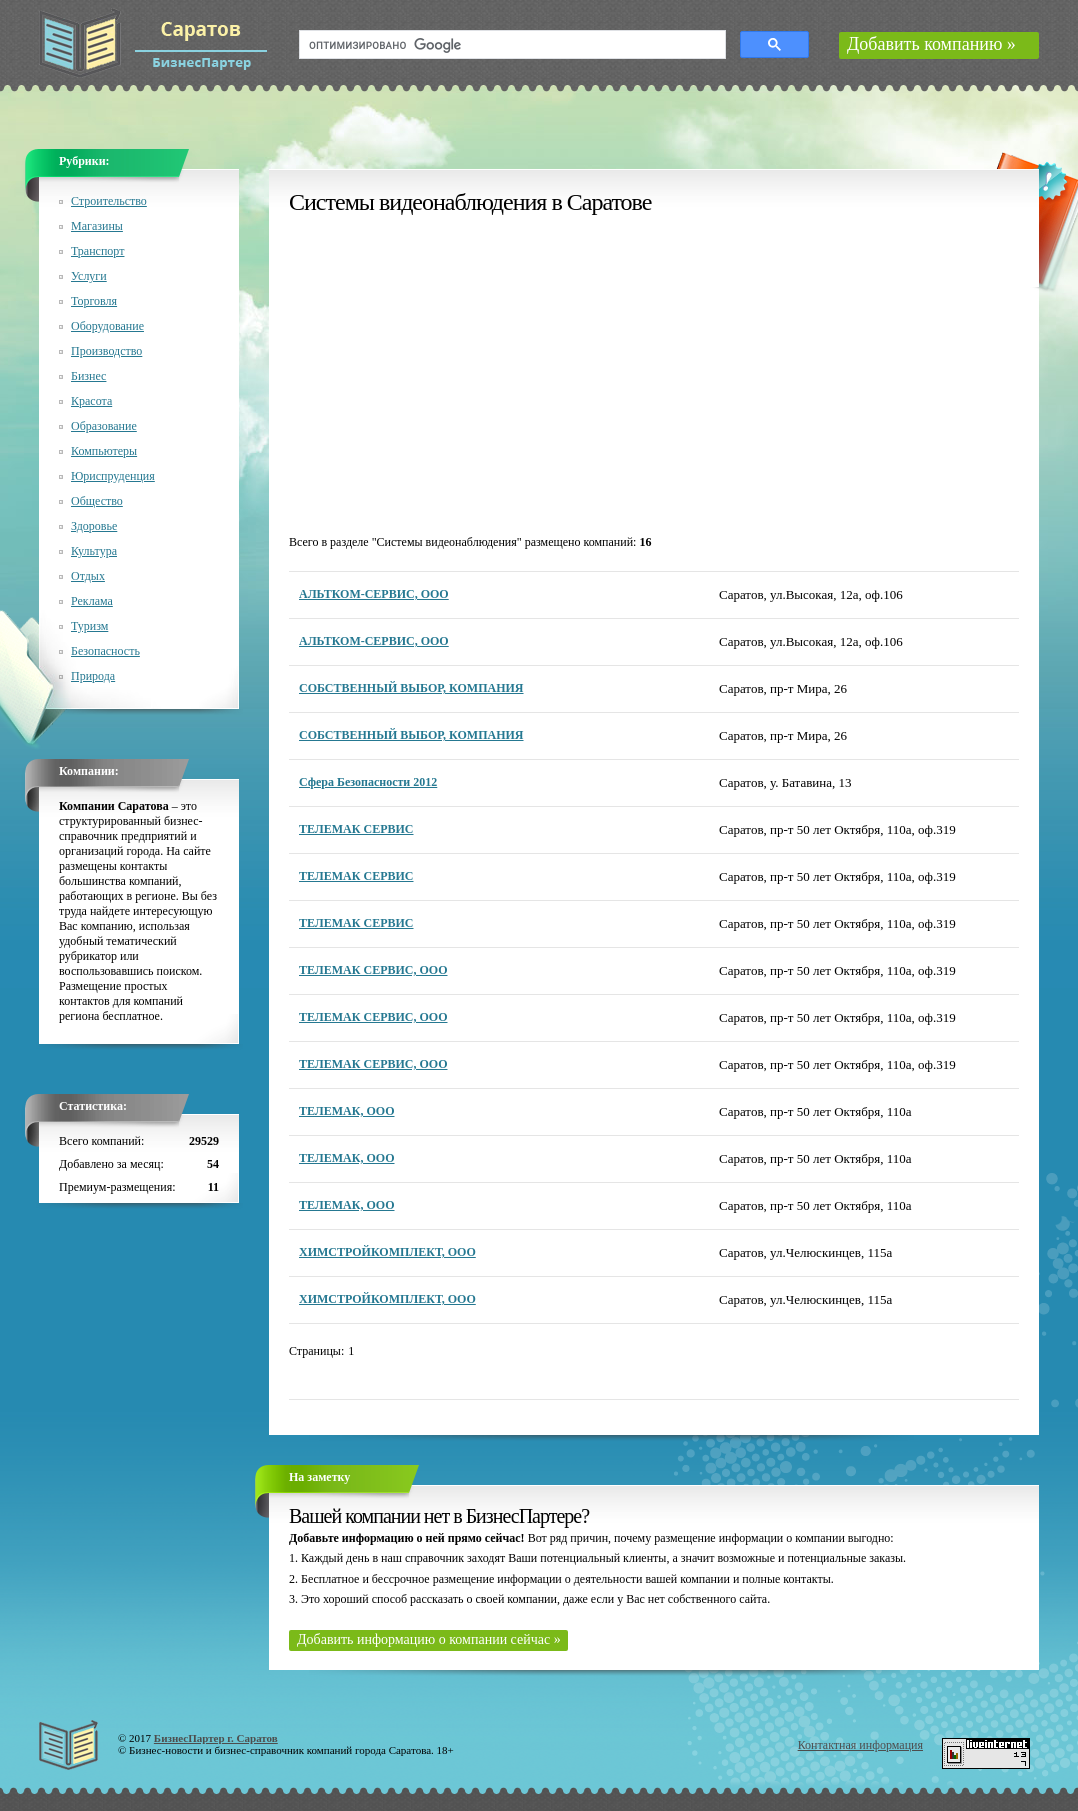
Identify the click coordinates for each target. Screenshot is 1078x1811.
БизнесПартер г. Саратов (216, 1738)
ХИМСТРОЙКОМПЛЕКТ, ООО (387, 1252)
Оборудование (107, 326)
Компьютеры (104, 451)
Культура (94, 551)
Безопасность (105, 651)
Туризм (89, 626)
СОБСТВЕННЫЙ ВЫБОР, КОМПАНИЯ (411, 688)
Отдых (88, 576)
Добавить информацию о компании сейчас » (429, 1639)
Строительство (109, 201)
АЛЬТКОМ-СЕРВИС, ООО (374, 594)
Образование (104, 426)
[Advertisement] (458, 376)
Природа (93, 676)
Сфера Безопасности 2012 (368, 782)
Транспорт (97, 251)
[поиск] (510, 45)
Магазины (97, 226)
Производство (106, 351)
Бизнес (88, 376)
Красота (91, 401)
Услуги (89, 276)
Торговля (94, 301)
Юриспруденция (113, 476)
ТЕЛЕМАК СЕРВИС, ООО (373, 970)
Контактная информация (860, 1745)
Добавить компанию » (931, 44)
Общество (97, 501)
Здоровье (94, 526)
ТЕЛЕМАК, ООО (347, 1111)
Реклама (92, 601)
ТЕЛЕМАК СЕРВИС (356, 829)
